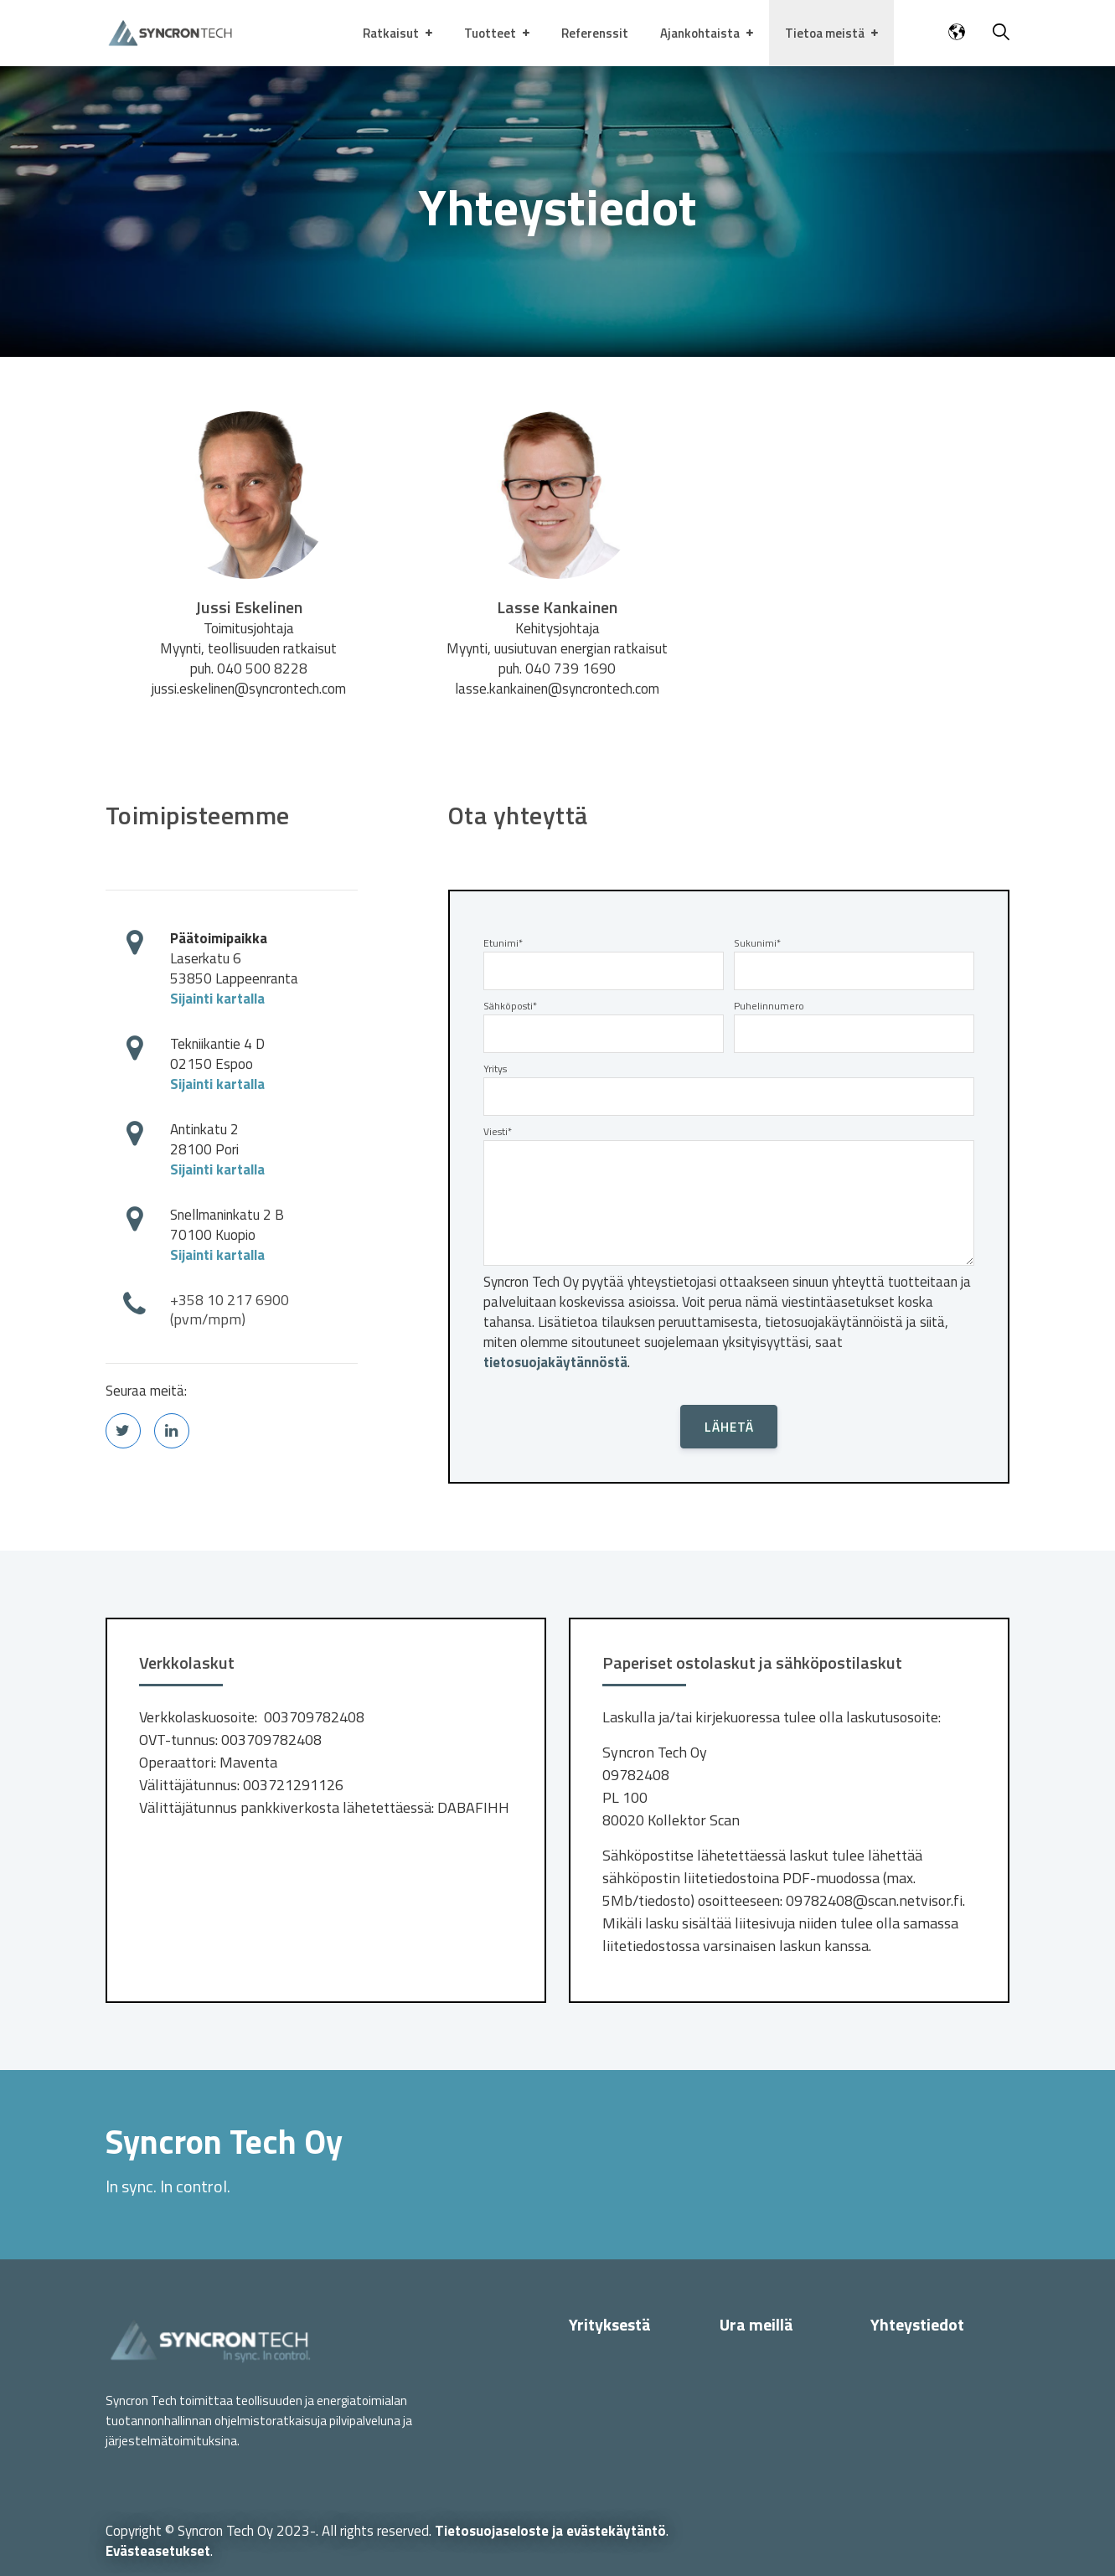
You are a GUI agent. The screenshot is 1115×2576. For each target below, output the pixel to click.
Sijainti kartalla (217, 998)
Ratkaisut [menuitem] (391, 33)
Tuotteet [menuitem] (490, 33)
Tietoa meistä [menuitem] (825, 33)
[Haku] (1001, 34)
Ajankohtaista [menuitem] (700, 33)
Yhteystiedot (917, 2324)
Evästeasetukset (158, 2551)
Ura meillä (756, 2324)
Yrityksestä (610, 2324)
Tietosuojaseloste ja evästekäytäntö (550, 2531)
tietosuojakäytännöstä (555, 1362)
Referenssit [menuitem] (594, 33)
